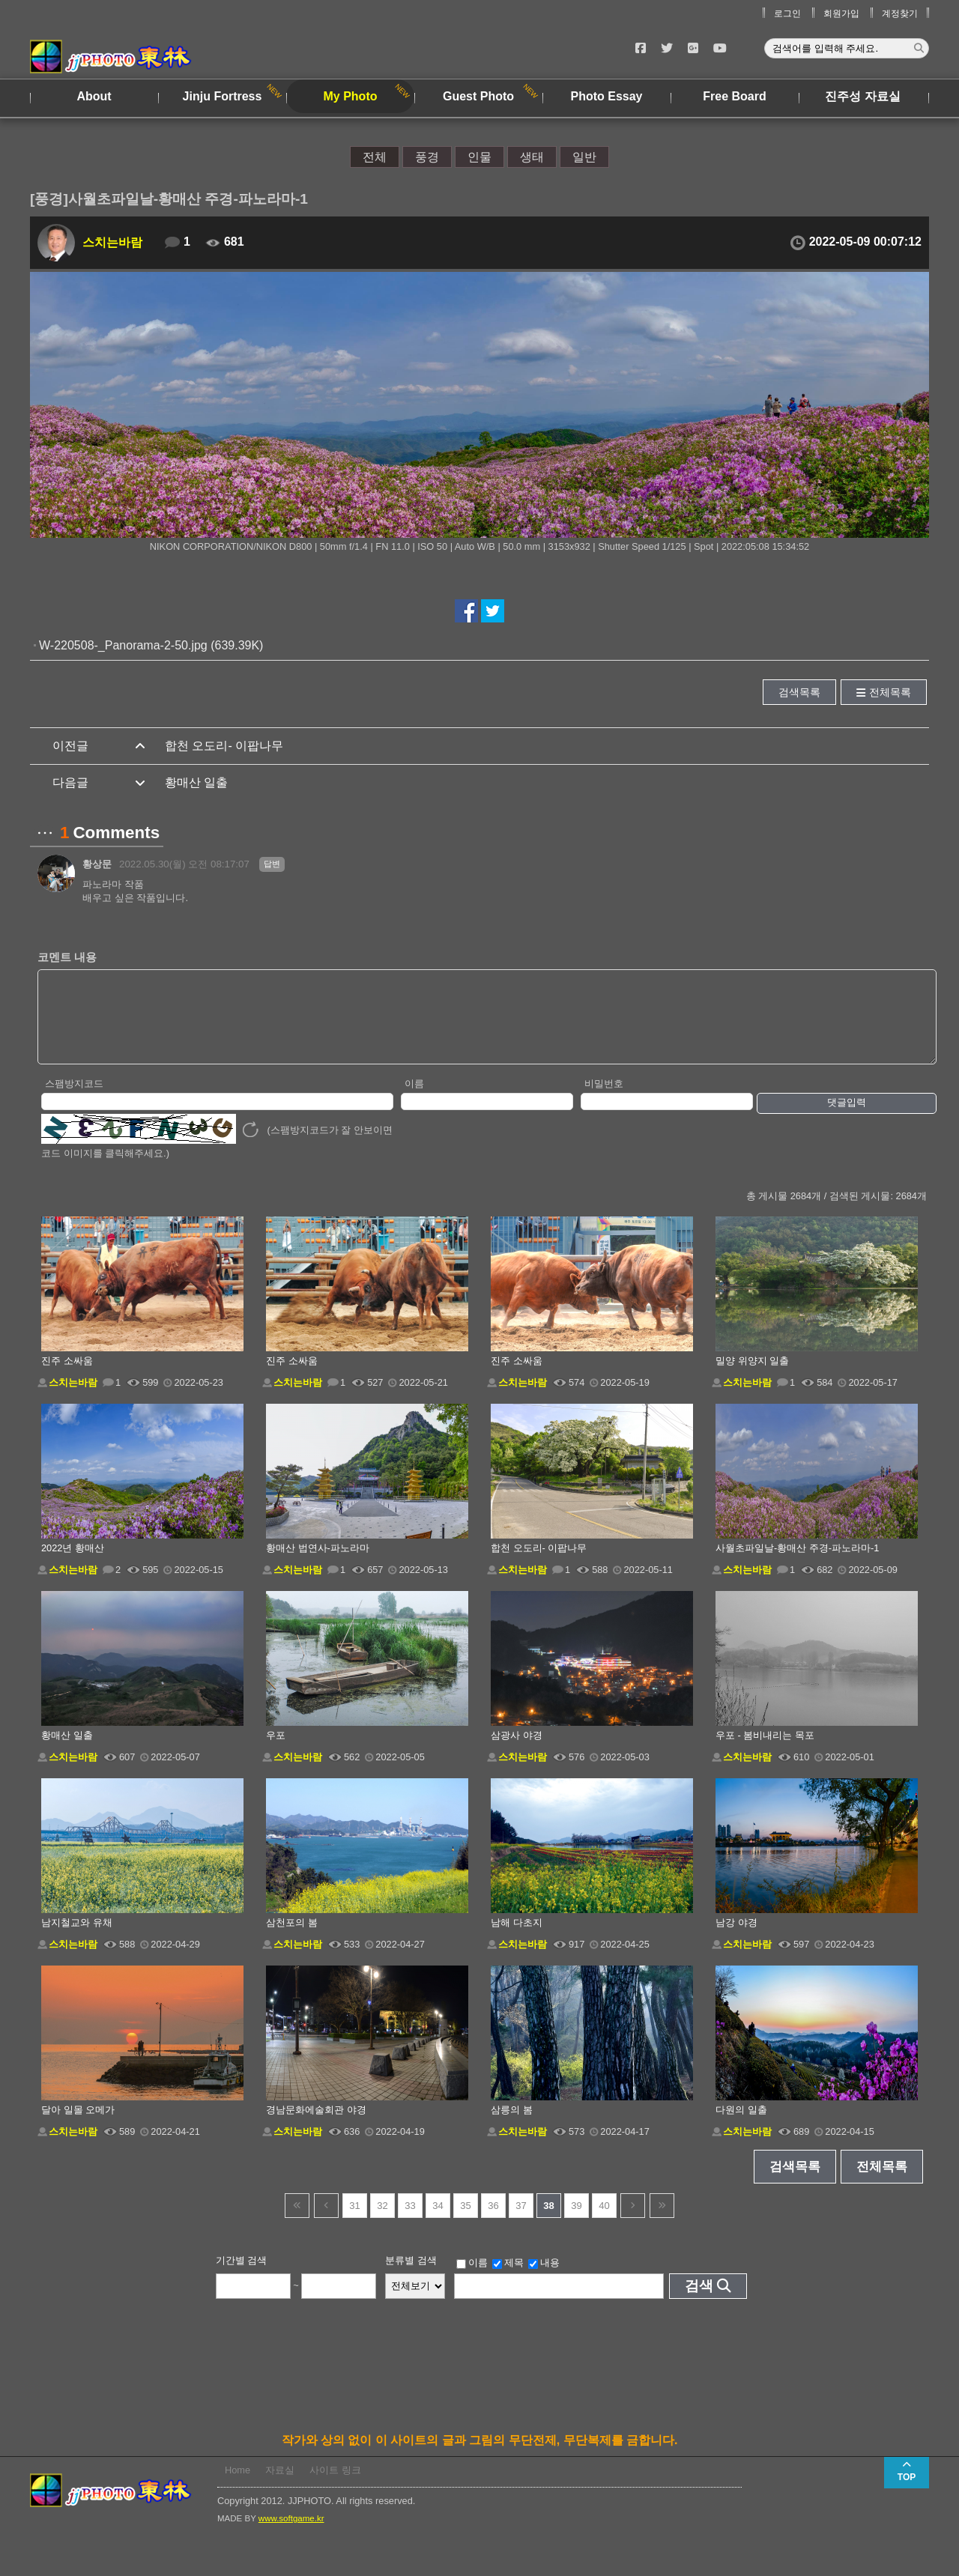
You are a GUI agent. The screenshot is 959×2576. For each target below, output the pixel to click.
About (93, 96)
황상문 (97, 864)
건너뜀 (297, 2221)
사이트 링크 (335, 2485)
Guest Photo (478, 96)
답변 (272, 863)
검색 (699, 2301)
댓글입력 (846, 1118)
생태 (532, 157)
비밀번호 (603, 1099)
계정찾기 (900, 13)
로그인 (787, 13)
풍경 (427, 157)
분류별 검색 (411, 2276)
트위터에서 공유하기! (493, 611)
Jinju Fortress (222, 96)
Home (237, 2485)
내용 (544, 2279)
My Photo (351, 96)
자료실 (279, 2485)
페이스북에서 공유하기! (466, 611)
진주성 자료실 (862, 96)
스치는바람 (112, 242)
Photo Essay (606, 96)
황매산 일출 (196, 782)
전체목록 (890, 692)
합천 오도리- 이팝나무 (224, 745)
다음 (632, 2221)
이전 (326, 2221)
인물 (479, 157)
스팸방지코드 (74, 1099)
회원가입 (841, 13)
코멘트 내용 (67, 957)
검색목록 (799, 692)
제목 (508, 2279)
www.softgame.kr (291, 2534)
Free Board (734, 96)
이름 (414, 1099)
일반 (584, 157)
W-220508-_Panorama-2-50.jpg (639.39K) (151, 645)
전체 (375, 157)
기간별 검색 (241, 2276)
